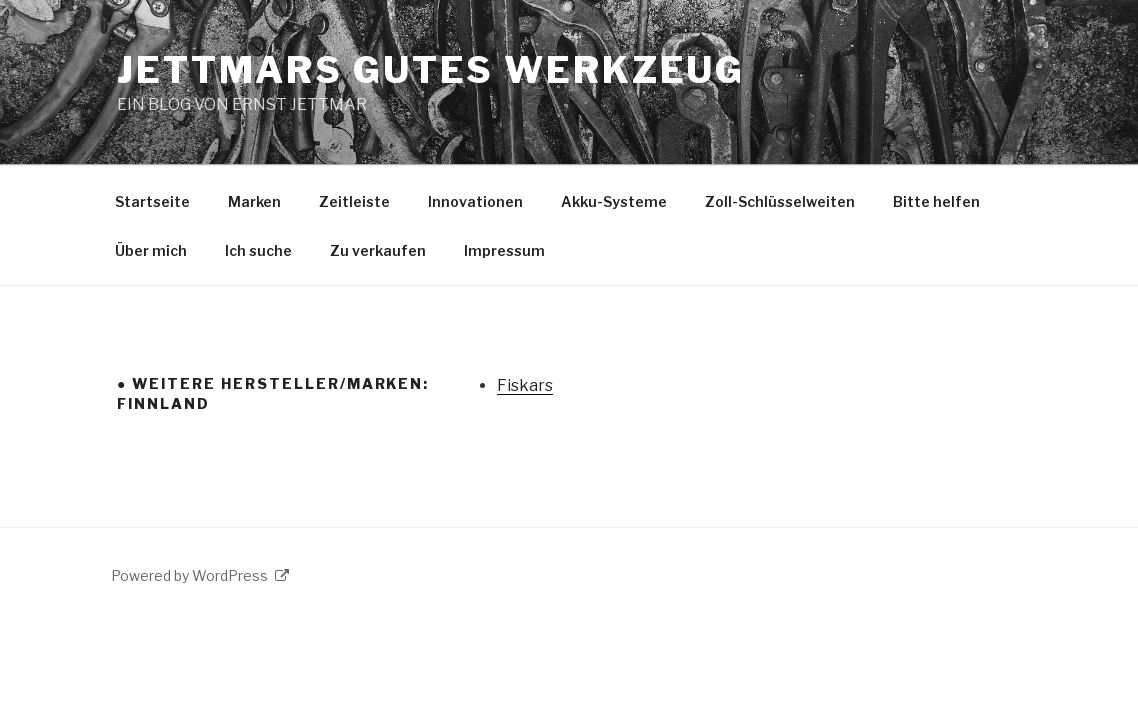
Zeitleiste (354, 201)
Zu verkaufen (378, 250)
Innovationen (475, 201)
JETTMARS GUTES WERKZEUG (431, 70)
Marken (254, 201)
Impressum (504, 250)
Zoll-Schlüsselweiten (780, 201)
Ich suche (258, 250)
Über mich (151, 250)
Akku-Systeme (614, 201)
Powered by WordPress (200, 575)
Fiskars (525, 385)
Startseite (152, 201)
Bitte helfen (936, 201)
